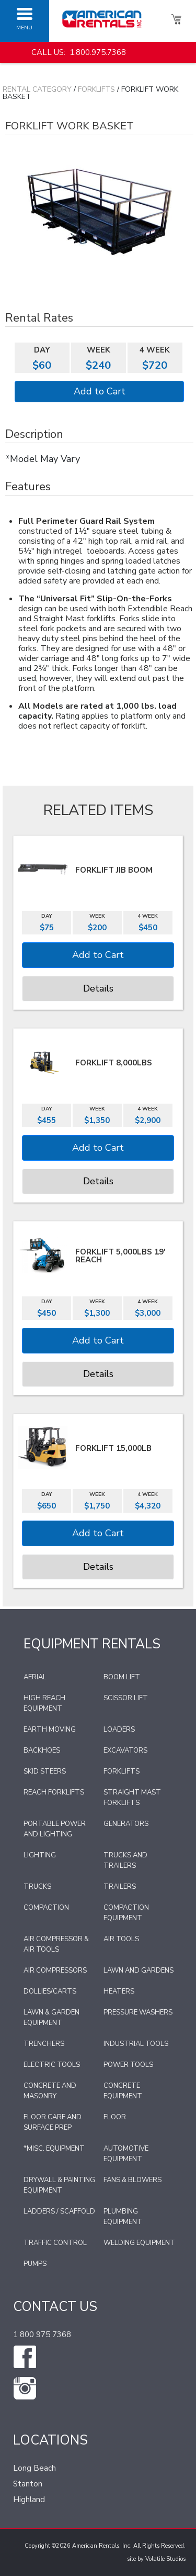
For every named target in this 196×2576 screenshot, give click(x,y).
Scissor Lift (125, 1698)
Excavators (125, 1750)
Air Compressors (55, 1970)
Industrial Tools (135, 2044)
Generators (125, 1824)
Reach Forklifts (54, 1792)
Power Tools (128, 2064)
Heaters (118, 1991)
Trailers (119, 1886)
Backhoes (42, 1750)
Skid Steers (45, 1771)
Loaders (119, 1729)
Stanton (27, 2484)
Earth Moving (50, 1729)
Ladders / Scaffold (59, 2211)
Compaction (46, 1907)
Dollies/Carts (50, 1991)
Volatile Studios (165, 2559)
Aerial (35, 1677)
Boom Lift (121, 1677)
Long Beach (34, 2468)
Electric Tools (52, 2064)
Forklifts (96, 89)
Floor (114, 2117)
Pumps (35, 2264)
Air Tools (121, 1939)
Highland (29, 2499)
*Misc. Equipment (54, 2148)
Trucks (37, 1886)
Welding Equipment (139, 2243)
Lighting (40, 1855)
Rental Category (37, 89)
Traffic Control (55, 2243)
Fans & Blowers (132, 2180)
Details (98, 988)
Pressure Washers (137, 2012)
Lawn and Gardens (138, 1970)
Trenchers (44, 2044)
